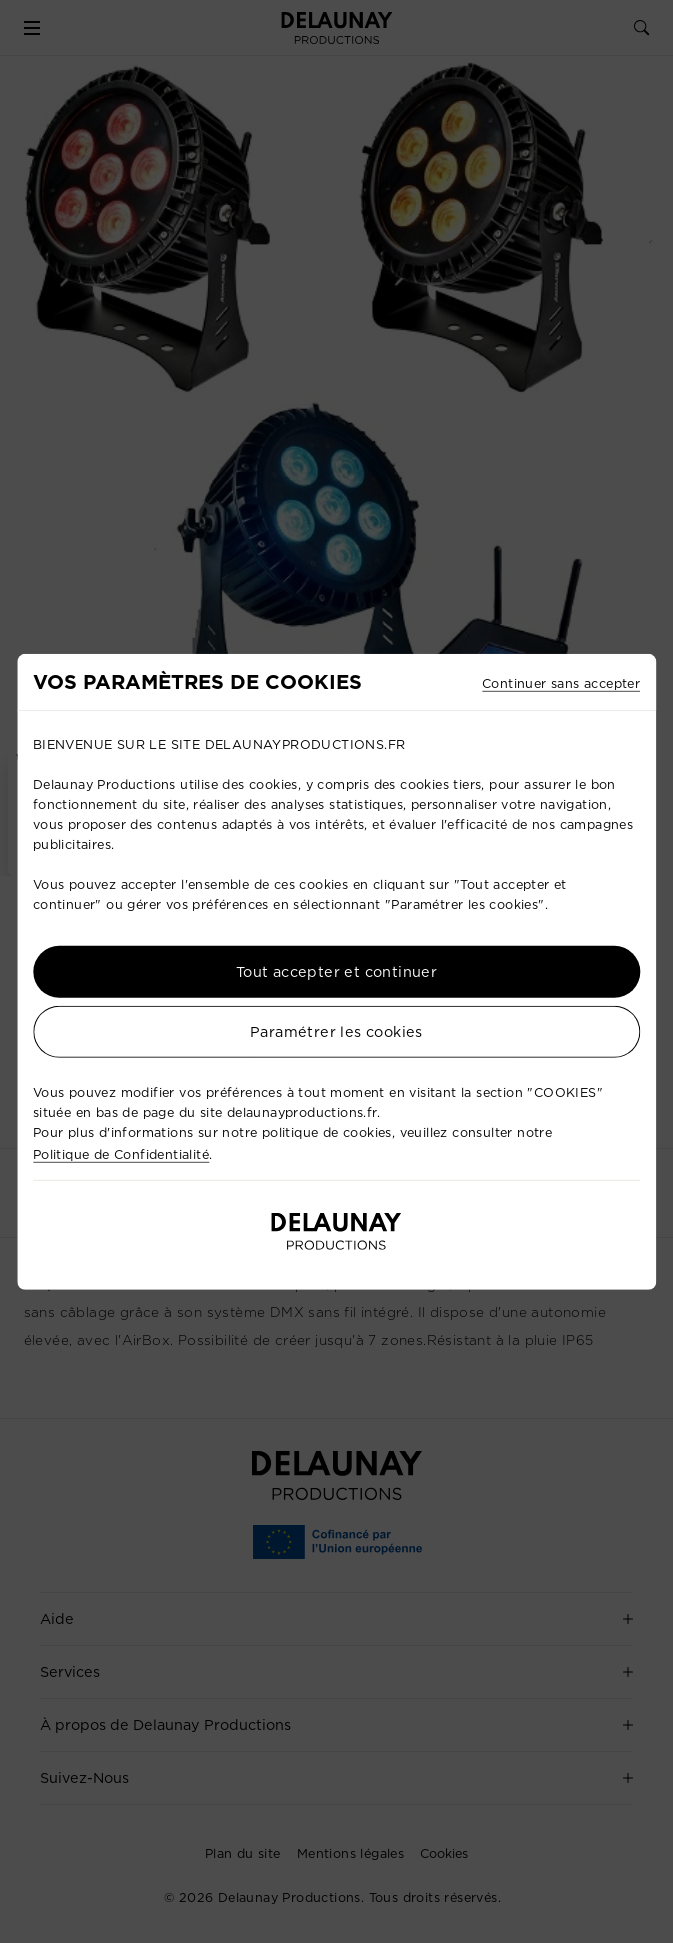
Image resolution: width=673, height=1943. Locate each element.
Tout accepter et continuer (336, 971)
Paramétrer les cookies (336, 1031)
